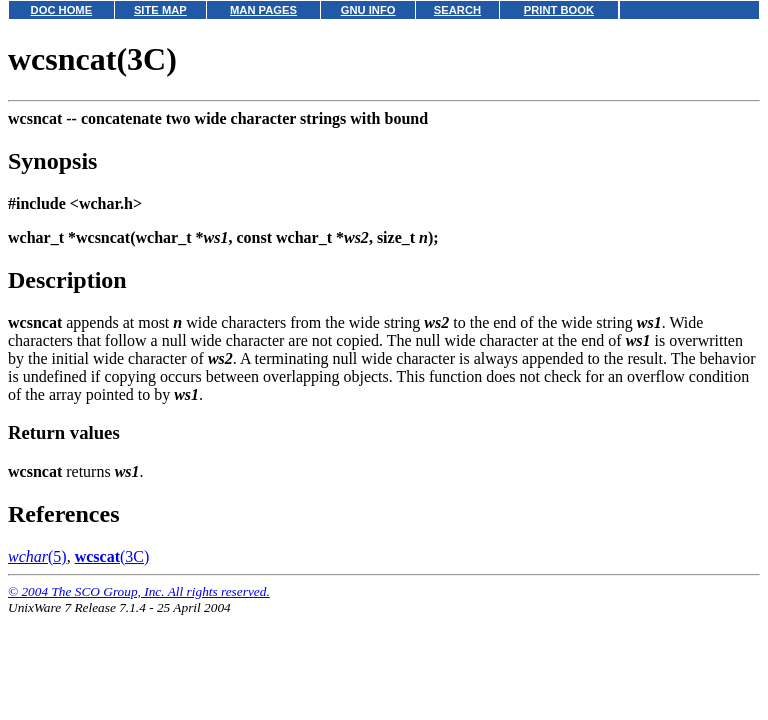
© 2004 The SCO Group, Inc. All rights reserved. (139, 591)
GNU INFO (368, 10)
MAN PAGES (263, 10)
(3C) (112, 556)
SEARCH (457, 10)
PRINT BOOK (559, 10)
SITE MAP (160, 10)
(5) (37, 556)
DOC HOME (62, 10)
